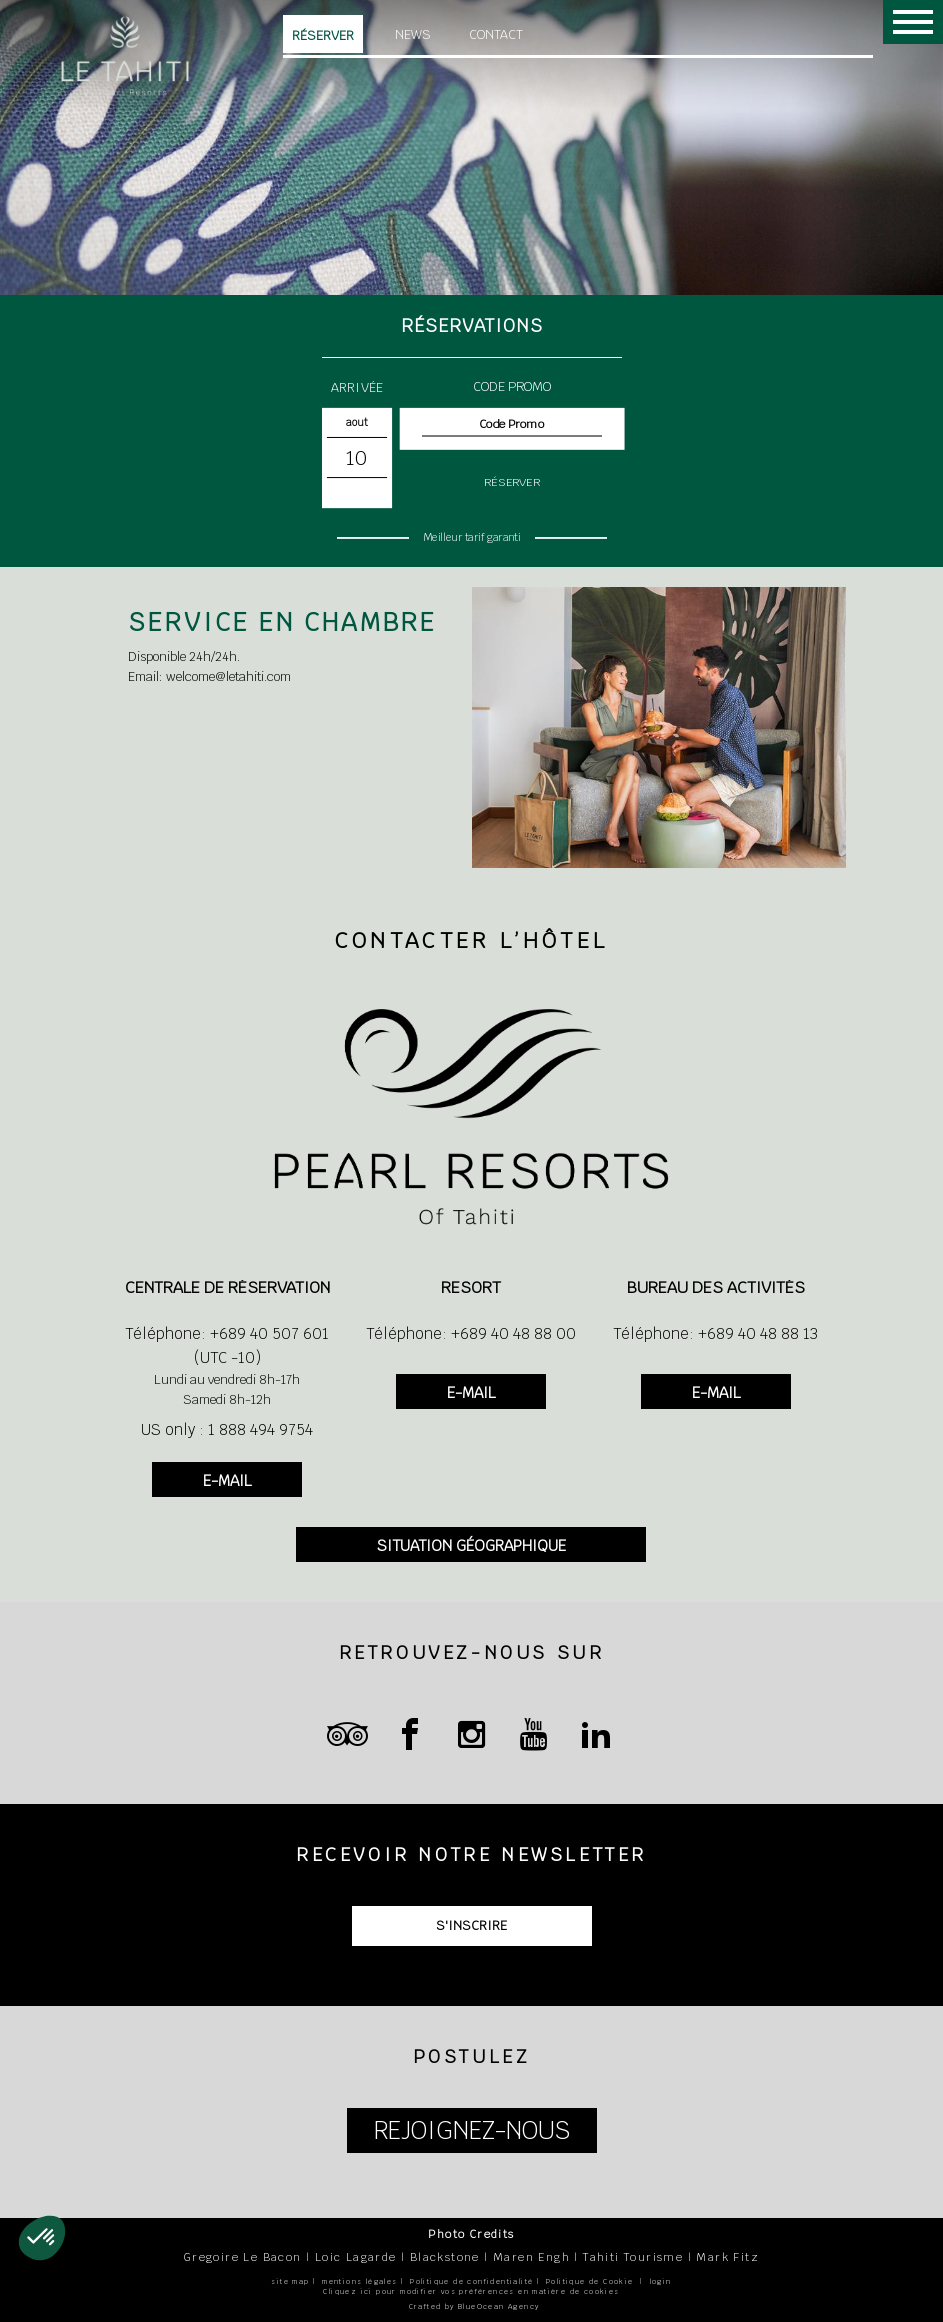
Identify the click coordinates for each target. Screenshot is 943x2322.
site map (290, 2281)
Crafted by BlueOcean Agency (474, 2306)
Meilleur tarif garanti (471, 537)
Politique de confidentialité (471, 2281)
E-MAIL (227, 1480)
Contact (496, 34)
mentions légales (359, 2281)
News (413, 34)
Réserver (323, 35)
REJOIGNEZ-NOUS (472, 2130)
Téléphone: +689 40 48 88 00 (471, 1333)
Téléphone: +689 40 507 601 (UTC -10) (227, 1345)
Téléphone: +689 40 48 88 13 (715, 1333)
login (661, 2281)
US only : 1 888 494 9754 (227, 1429)
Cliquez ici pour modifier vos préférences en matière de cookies (471, 2291)
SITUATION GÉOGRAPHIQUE (471, 1545)
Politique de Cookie (590, 2281)
